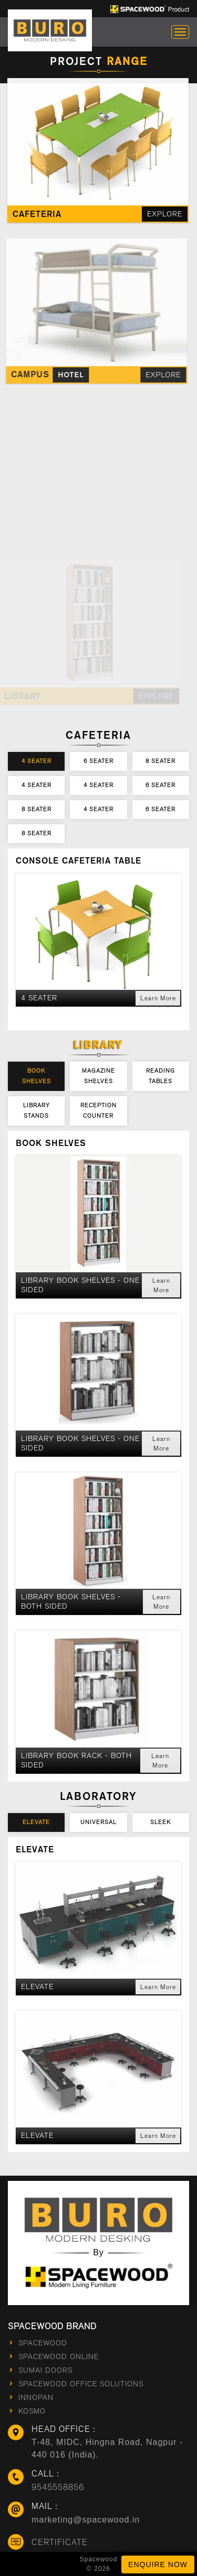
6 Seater (98, 761)
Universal (98, 1822)
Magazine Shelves (98, 1076)
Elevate (36, 1822)
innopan (36, 2397)
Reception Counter (98, 1110)
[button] (98, 998)
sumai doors (45, 2370)
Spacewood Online (58, 2356)
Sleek (160, 1822)
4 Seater (36, 761)
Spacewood (42, 2343)
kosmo (32, 2411)
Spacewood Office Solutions (80, 2383)
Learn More (158, 998)
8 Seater (160, 761)
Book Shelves (36, 1076)
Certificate (60, 2542)
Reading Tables (160, 1076)
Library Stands (36, 1110)
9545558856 (58, 2487)
